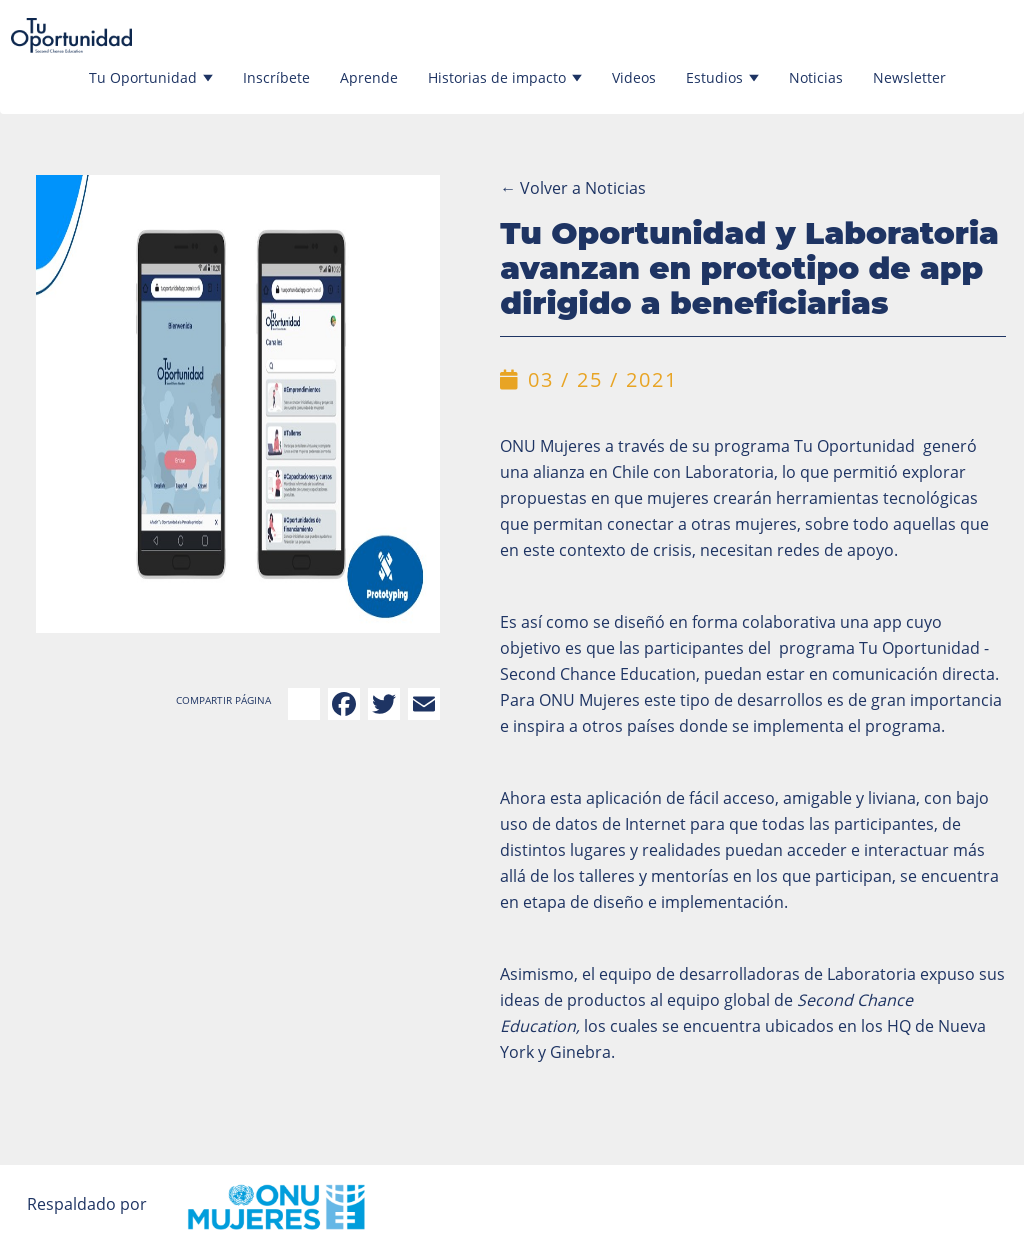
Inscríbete (276, 77)
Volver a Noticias (573, 188)
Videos (634, 77)
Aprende (369, 77)
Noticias (816, 77)
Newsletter (909, 77)
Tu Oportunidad (151, 77)
